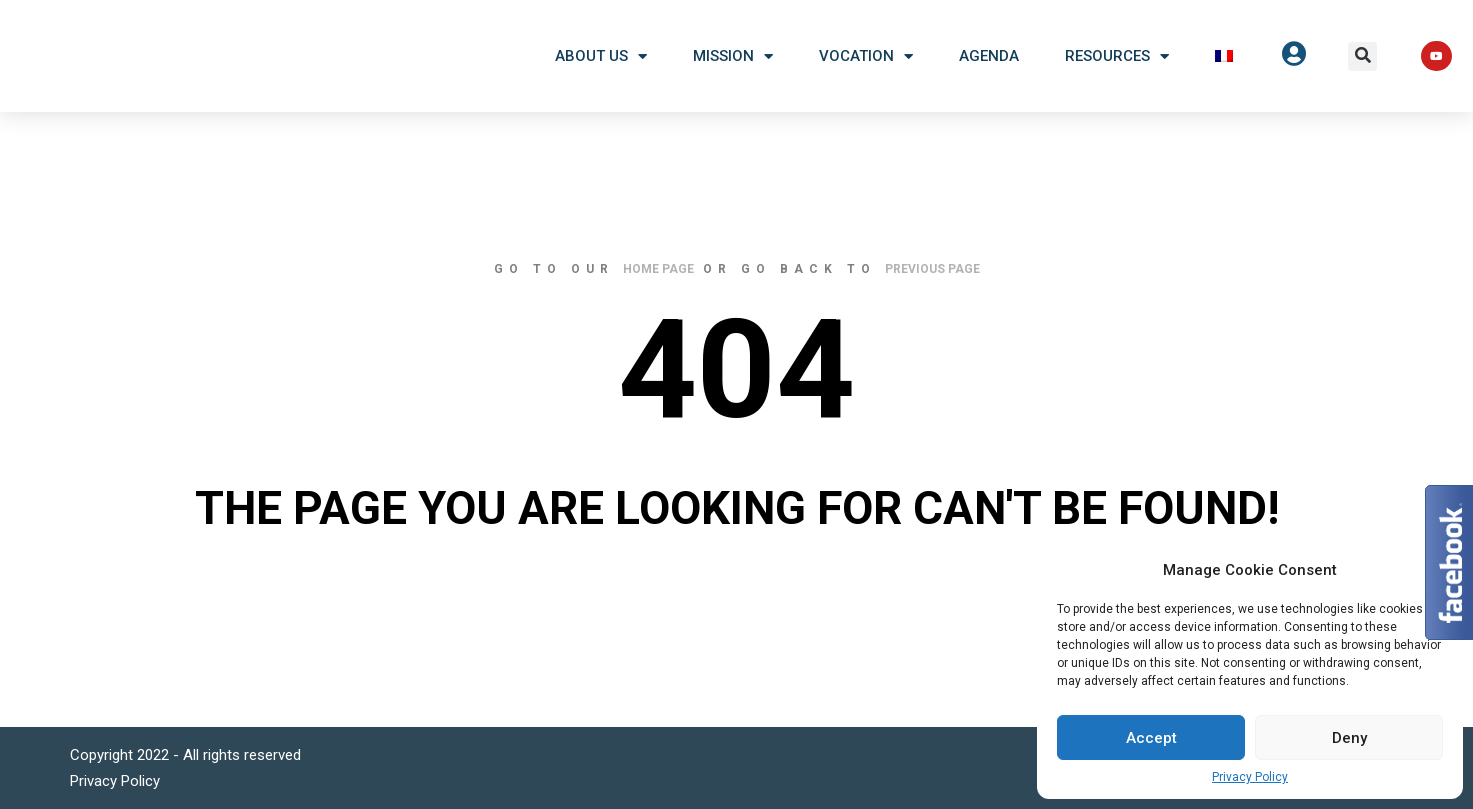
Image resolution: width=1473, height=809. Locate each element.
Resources (1117, 56)
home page (658, 269)
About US (601, 56)
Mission (733, 56)
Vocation (866, 56)
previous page (932, 269)
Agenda (989, 56)
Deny (1349, 738)
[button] (1362, 56)
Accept (1151, 738)
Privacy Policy (1250, 777)
